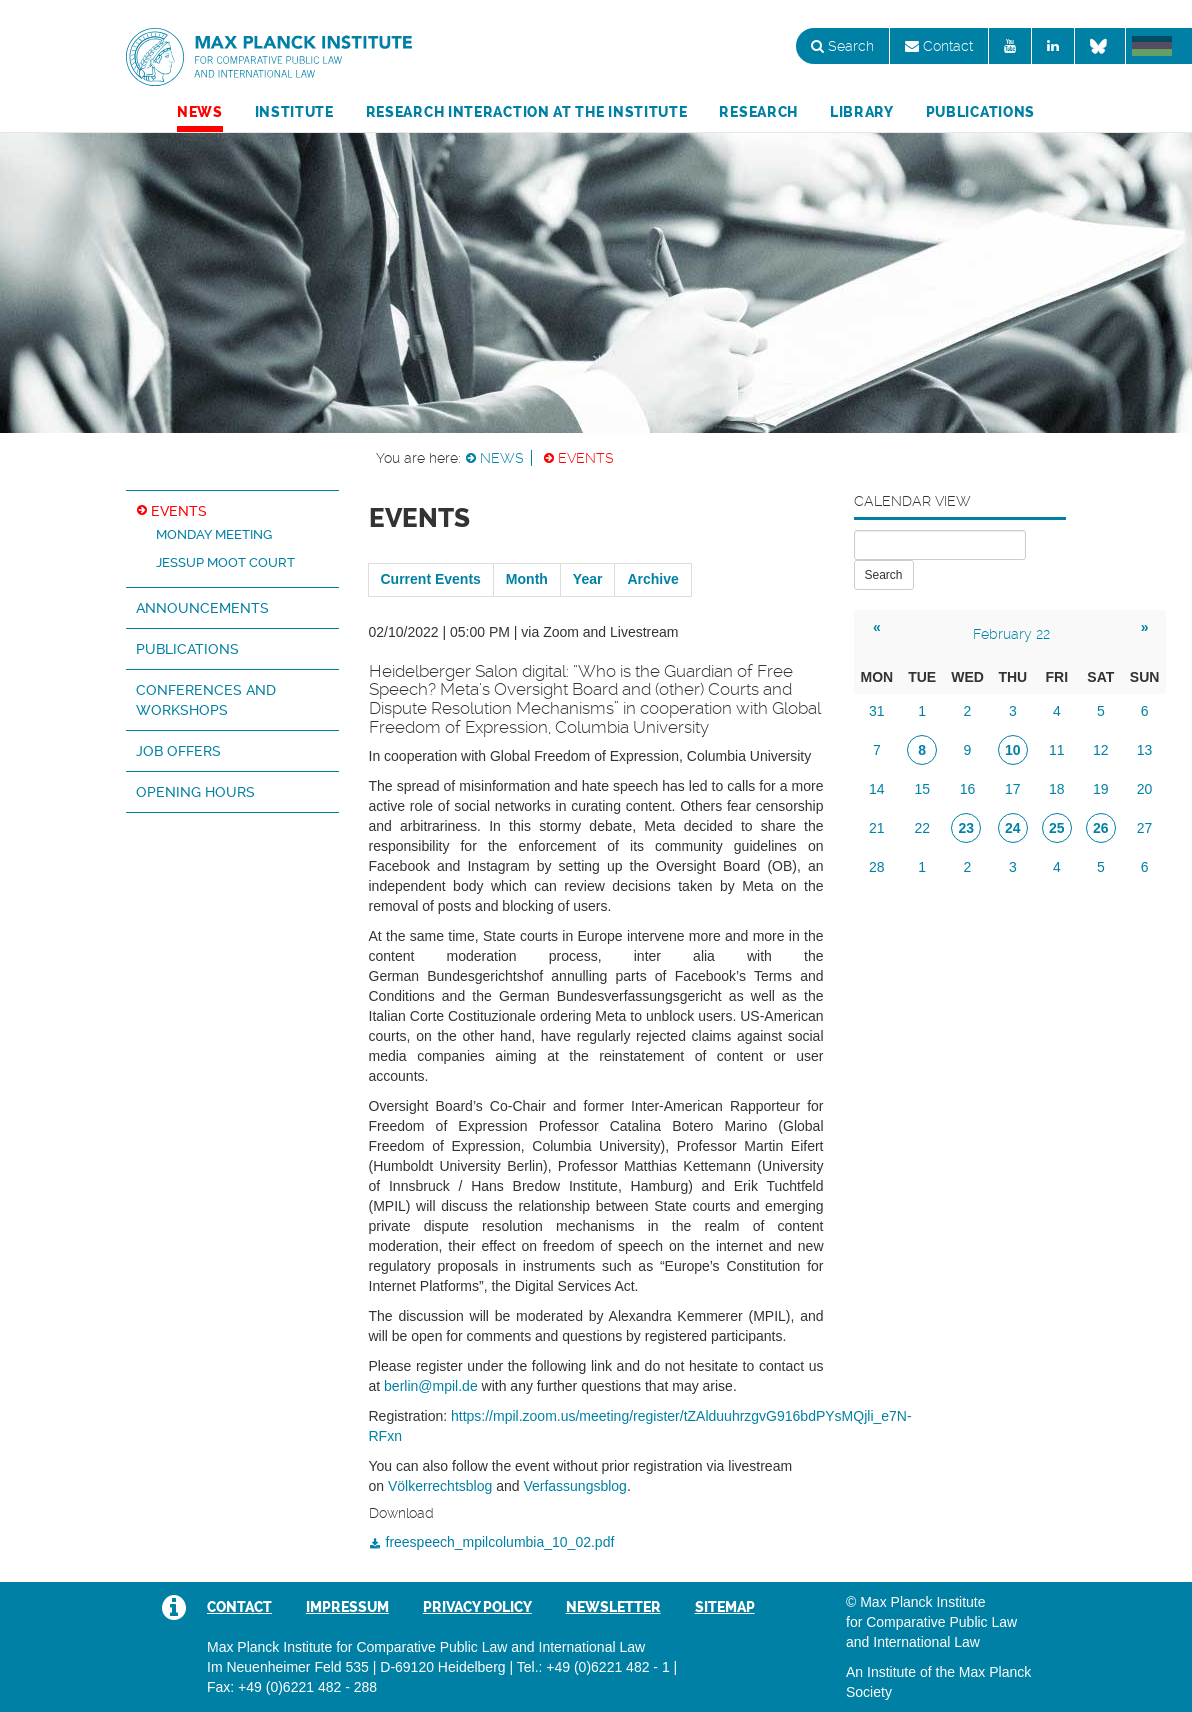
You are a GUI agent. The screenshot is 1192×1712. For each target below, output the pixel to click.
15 (922, 789)
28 (877, 867)
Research (758, 112)
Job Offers (178, 751)
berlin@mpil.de (431, 1386)
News (200, 112)
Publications (980, 112)
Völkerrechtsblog (440, 1486)
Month (527, 579)
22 (922, 828)
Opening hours (195, 792)
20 (1145, 789)
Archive (652, 579)
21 (877, 828)
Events (586, 458)
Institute (294, 112)
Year (588, 579)
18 (1057, 789)
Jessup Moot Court (225, 562)
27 (1145, 828)
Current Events (431, 579)
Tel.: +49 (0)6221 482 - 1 (593, 1667)
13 (1145, 750)
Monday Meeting (214, 534)
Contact (939, 46)
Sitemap (725, 1607)
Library (862, 112)
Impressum (347, 1607)
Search (842, 46)
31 (877, 711)
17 (1013, 789)
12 (1101, 750)
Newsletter (613, 1607)
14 (877, 789)
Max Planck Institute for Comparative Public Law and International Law (269, 58)
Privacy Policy (477, 1607)
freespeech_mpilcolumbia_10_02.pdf (500, 1542)
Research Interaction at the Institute (527, 112)
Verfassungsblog (575, 1486)
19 (1101, 789)
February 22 (1011, 634)
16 (968, 789)
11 (1057, 750)
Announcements (202, 608)
